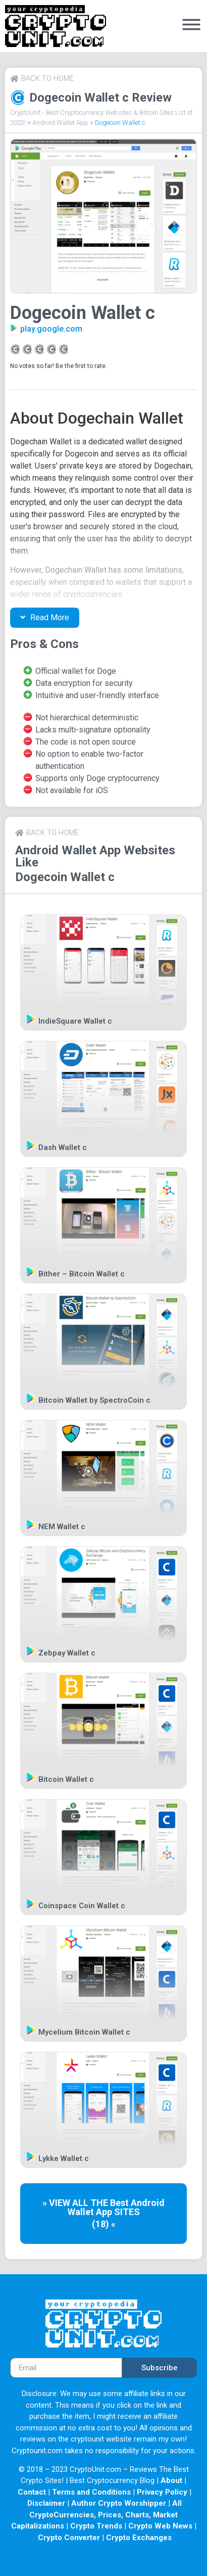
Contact (32, 2492)
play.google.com (51, 329)
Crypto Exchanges (139, 2537)
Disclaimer (46, 2503)
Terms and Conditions (91, 2492)
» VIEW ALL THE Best (86, 2202)
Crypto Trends (96, 2526)
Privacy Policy (162, 2492)
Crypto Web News (160, 2526)
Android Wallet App (60, 122)
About (171, 2480)
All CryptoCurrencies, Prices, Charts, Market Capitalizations (96, 2515)
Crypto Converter (69, 2537)
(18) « (104, 2224)
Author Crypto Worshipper (118, 2503)
